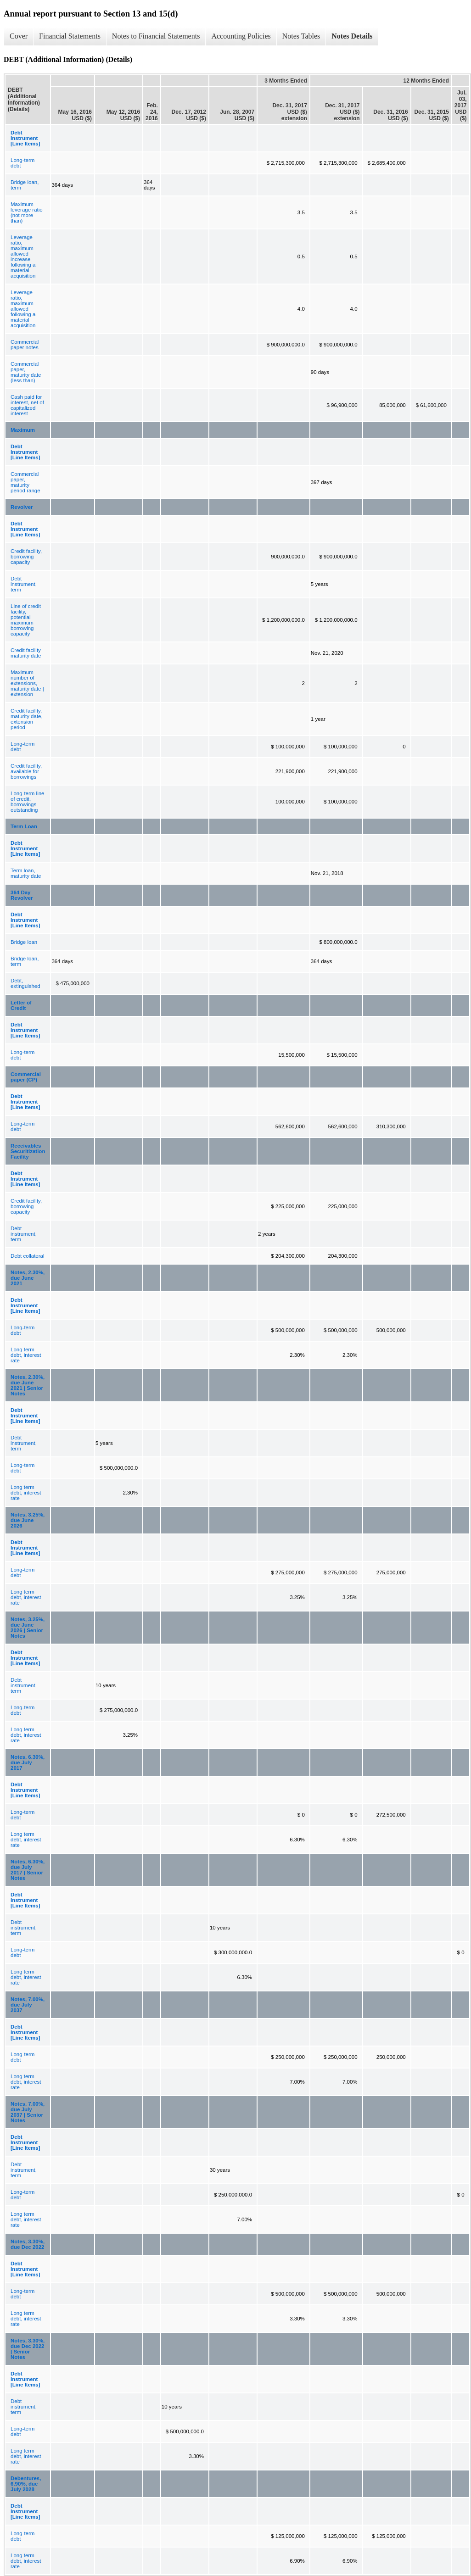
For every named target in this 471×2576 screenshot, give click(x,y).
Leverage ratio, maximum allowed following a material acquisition (23, 309)
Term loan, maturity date (26, 873)
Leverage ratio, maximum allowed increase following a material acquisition (23, 256)
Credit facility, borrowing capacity (26, 556)
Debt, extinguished (25, 983)
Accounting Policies (240, 36)
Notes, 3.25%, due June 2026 (28, 1520)
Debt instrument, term (24, 584)
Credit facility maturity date (26, 652)
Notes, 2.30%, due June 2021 (28, 1278)
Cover (19, 36)
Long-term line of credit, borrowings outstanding (28, 802)
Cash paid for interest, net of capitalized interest (27, 405)
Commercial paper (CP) (26, 1076)
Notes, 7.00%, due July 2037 (28, 2004)
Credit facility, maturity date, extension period (27, 719)
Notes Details (351, 36)
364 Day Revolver (22, 895)
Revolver (22, 507)
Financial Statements (70, 36)
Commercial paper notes (25, 344)
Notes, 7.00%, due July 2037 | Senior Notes (28, 2112)
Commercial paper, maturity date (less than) (26, 372)
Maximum (23, 430)
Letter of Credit (21, 1005)
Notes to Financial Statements (156, 36)
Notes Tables (301, 36)
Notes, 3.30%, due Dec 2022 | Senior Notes (28, 2349)
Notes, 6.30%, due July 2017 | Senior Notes (28, 1870)
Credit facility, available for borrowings (26, 771)
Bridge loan (24, 942)
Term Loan (24, 826)
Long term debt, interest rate (26, 1355)
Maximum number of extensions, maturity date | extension (27, 683)
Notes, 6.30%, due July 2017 (28, 1762)
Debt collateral (28, 1256)
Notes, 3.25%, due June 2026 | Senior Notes (28, 1628)
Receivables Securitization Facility (28, 1151)
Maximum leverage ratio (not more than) (27, 212)
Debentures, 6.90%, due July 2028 (26, 2484)
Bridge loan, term (25, 184)
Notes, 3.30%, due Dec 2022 (28, 2244)
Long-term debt (22, 162)
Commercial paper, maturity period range (25, 482)
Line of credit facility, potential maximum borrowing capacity (26, 619)
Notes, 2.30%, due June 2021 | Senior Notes (28, 1385)
